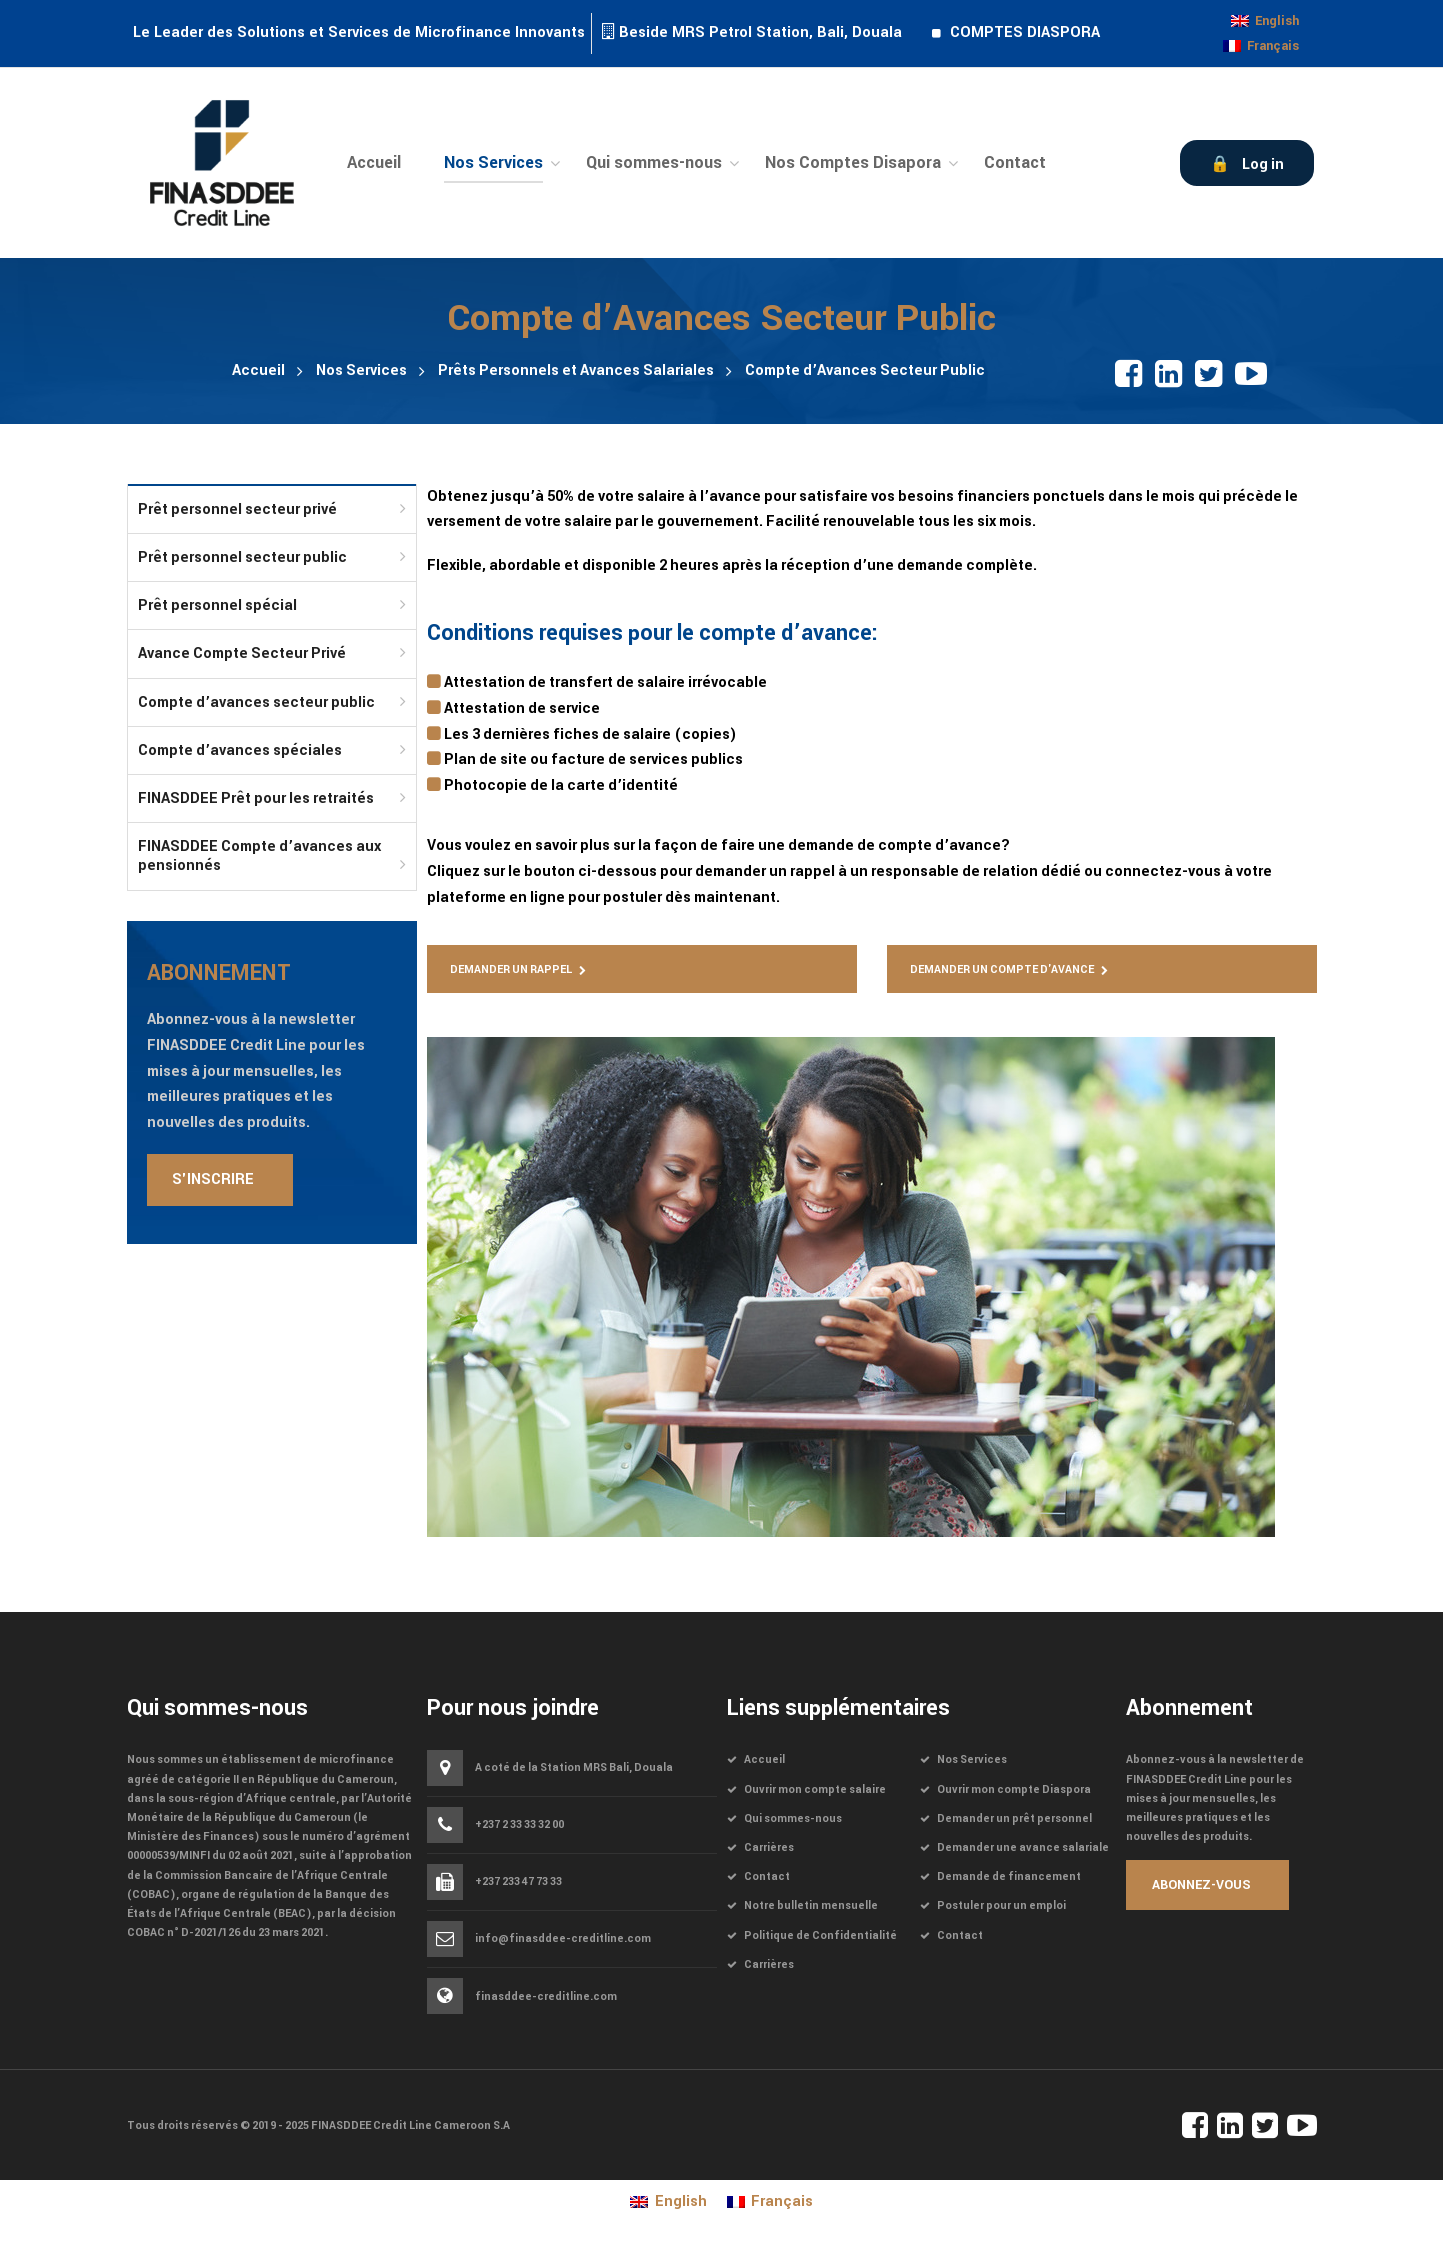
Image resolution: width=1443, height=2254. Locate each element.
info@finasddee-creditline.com (563, 1939)
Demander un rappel (511, 969)
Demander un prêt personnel (1014, 1818)
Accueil (258, 370)
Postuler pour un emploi (1001, 1905)
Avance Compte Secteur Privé (242, 653)
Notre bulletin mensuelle (811, 1905)
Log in (1263, 164)
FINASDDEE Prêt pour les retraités (256, 798)
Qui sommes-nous (793, 1818)
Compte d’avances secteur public (256, 702)
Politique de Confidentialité (820, 1935)
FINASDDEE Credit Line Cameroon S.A (410, 2125)
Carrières (769, 1847)
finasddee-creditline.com (546, 1996)
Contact (767, 1876)
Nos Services (361, 370)
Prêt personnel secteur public (242, 557)
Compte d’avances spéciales (240, 750)
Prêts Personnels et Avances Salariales (576, 370)
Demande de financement (1009, 1876)
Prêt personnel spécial (217, 605)
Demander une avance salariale (1023, 1847)
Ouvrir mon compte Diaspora (1014, 1789)
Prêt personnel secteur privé (237, 509)
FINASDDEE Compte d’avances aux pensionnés (259, 856)
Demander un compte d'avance (1002, 969)
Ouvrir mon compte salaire (815, 1789)
